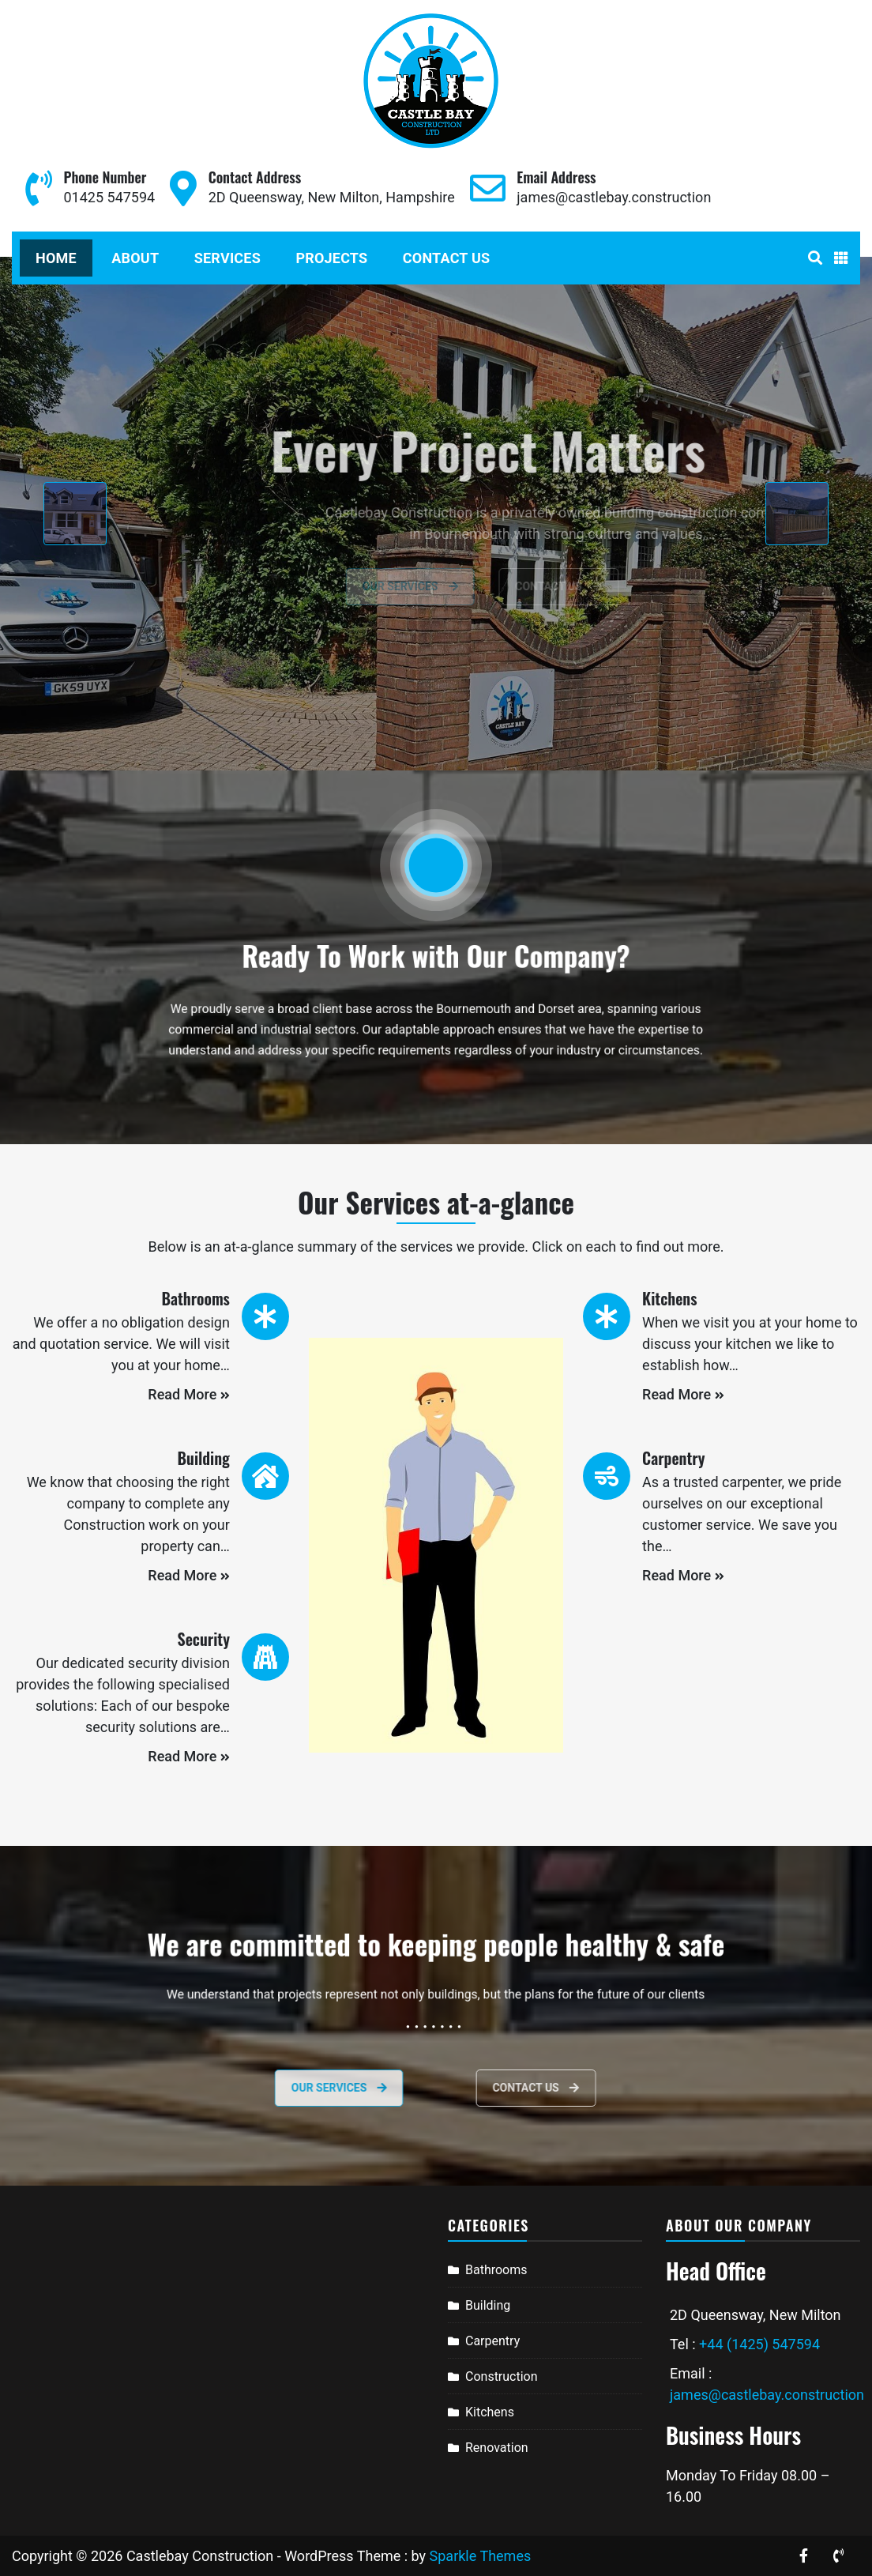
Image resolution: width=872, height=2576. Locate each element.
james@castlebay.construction (614, 197)
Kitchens (489, 2412)
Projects (331, 258)
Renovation (496, 2447)
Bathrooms (496, 2269)
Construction (501, 2376)
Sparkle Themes (481, 2556)
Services (227, 258)
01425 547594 (109, 197)
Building (487, 2305)
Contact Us (446, 258)
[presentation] (75, 513)
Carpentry (492, 2340)
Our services (271, 2087)
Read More (189, 1394)
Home (56, 258)
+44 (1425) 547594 (759, 2344)
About (135, 258)
